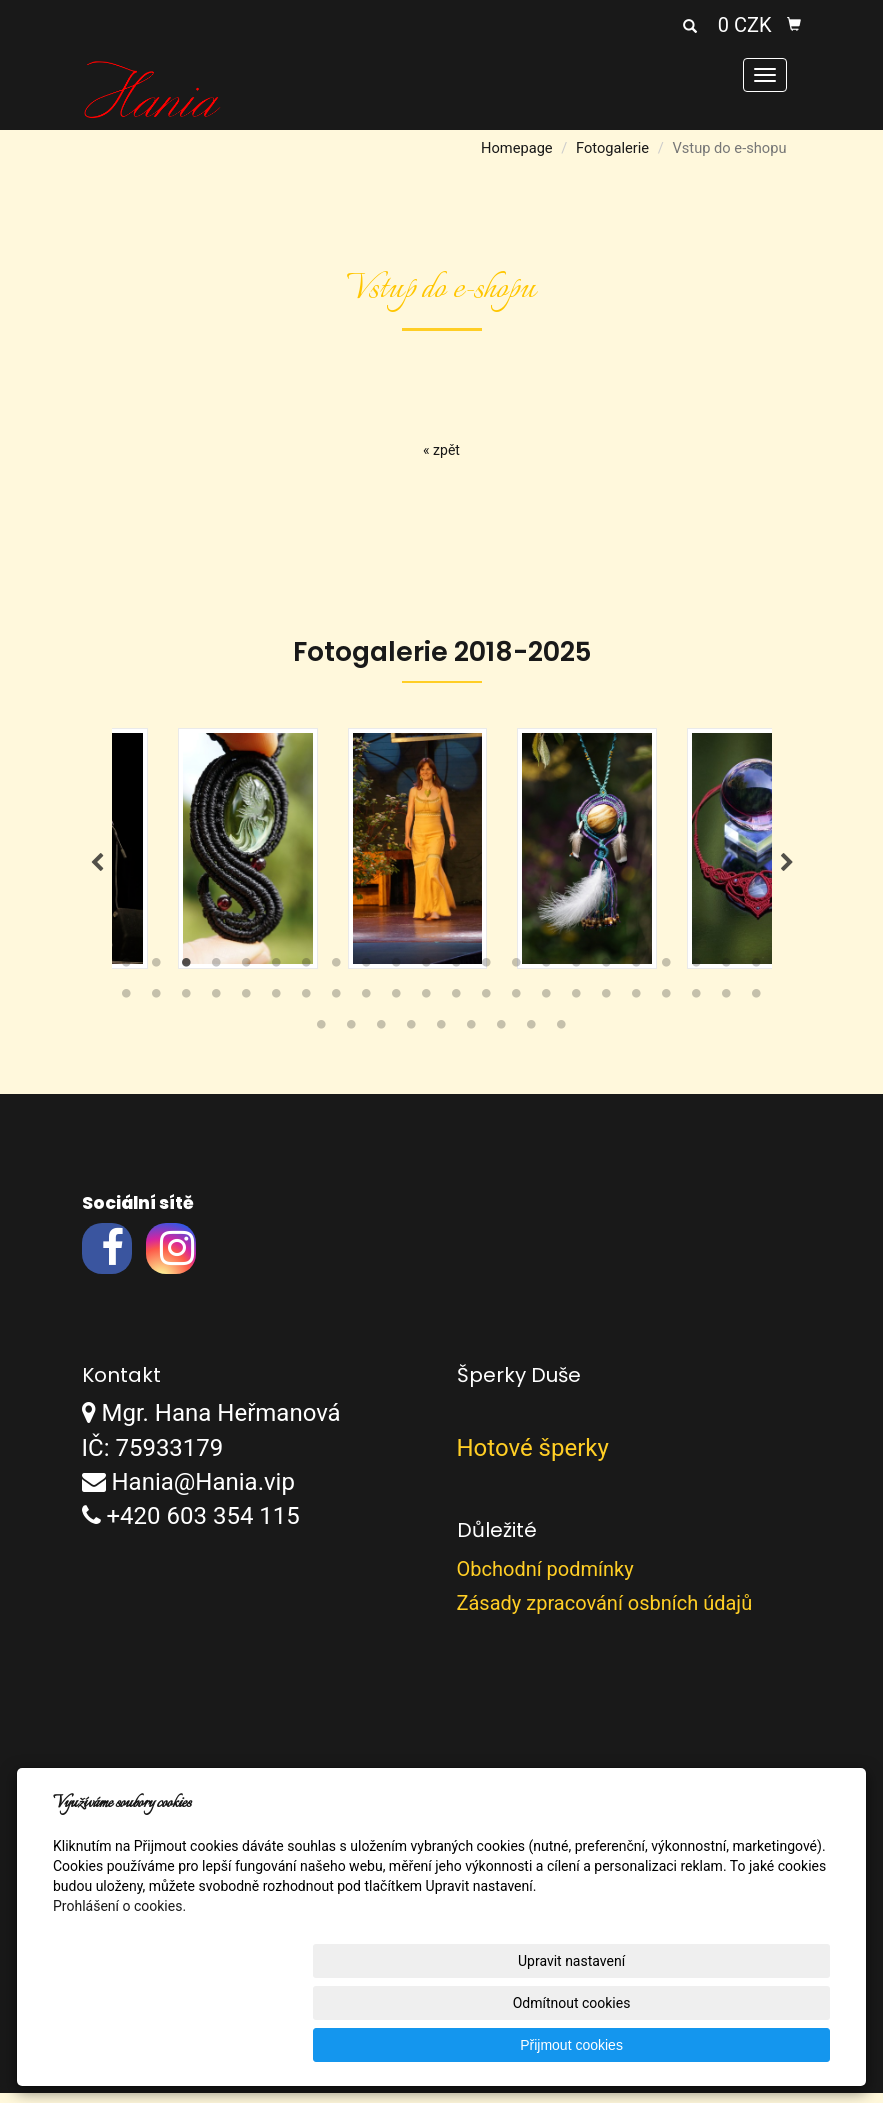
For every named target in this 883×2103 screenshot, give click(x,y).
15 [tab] (547, 976)
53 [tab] (562, 1038)
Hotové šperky (533, 1457)
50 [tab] (472, 1038)
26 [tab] (217, 1007)
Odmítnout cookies (588, 2045)
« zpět (441, 450)
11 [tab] (427, 976)
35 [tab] (487, 1007)
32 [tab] (397, 1007)
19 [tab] (667, 976)
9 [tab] (367, 976)
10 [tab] (397, 976)
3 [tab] (187, 976)
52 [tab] (532, 1038)
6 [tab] (277, 976)
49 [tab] (442, 1038)
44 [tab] (757, 1007)
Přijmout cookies (753, 2045)
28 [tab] (277, 1007)
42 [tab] (697, 1007)
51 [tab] (502, 1038)
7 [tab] (307, 976)
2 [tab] (157, 976)
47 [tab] (382, 1038)
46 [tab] (352, 1038)
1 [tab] (127, 976)
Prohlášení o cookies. (119, 1990)
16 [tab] (577, 976)
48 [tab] (412, 1038)
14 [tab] (517, 976)
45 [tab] (322, 1038)
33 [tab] (427, 1007)
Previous (97, 868)
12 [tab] (457, 976)
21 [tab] (727, 976)
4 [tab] (217, 976)
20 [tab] (697, 976)
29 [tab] (307, 1007)
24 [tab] (157, 1007)
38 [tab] (577, 1007)
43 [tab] (727, 1007)
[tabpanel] (442, 853)
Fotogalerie (612, 148)
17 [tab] (607, 976)
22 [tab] (757, 976)
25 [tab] (187, 1007)
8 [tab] (337, 976)
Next (787, 868)
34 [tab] (457, 1007)
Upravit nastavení (421, 2045)
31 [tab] (367, 1007)
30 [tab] (337, 1007)
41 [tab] (667, 1007)
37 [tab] (547, 1007)
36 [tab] (517, 1007)
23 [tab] (127, 1007)
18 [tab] (637, 976)
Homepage (517, 148)
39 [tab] (607, 1007)
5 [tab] (247, 976)
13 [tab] (487, 976)
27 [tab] (247, 1007)
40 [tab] (637, 1007)
